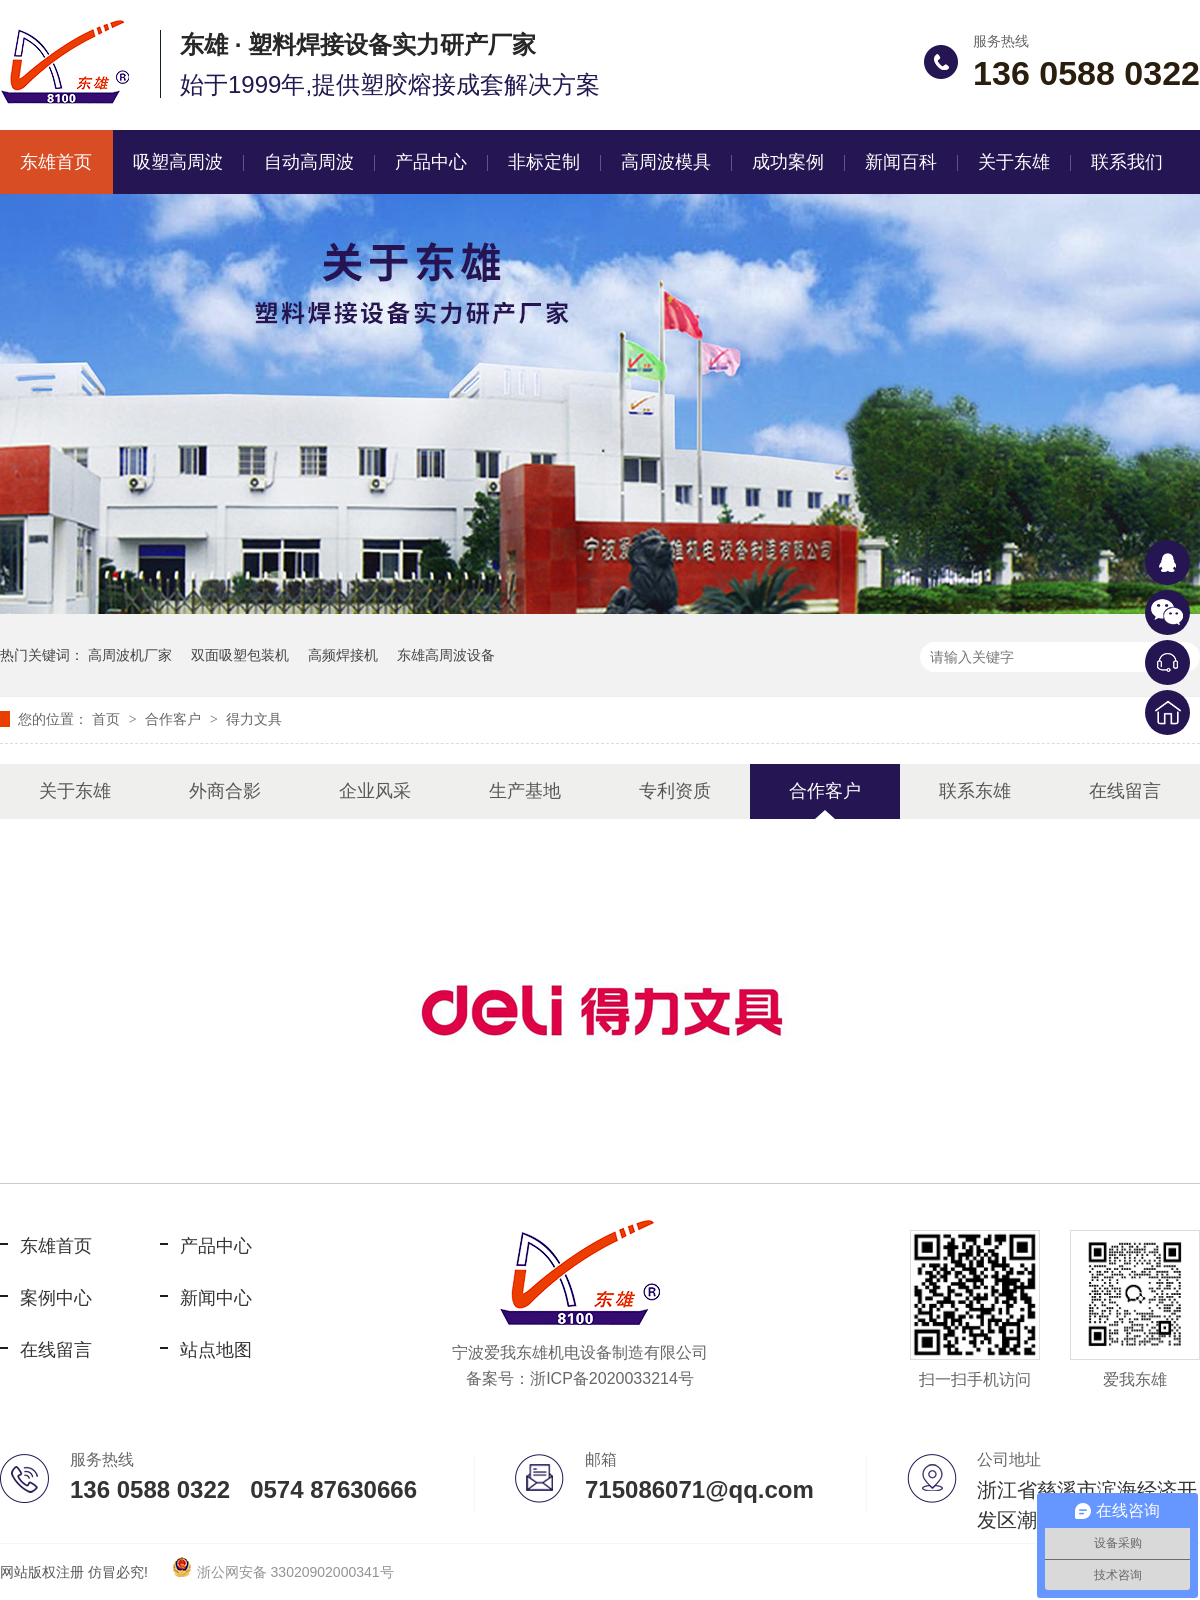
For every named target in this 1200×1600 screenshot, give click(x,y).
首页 (108, 719)
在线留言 (1125, 791)
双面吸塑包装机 (240, 655)
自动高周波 (309, 162)
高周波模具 (666, 162)
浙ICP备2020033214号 (612, 1378)
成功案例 (788, 162)
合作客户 (175, 719)
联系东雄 (975, 791)
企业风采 (375, 791)
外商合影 (225, 791)
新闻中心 (216, 1298)
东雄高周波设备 (446, 655)
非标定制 (544, 162)
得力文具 (254, 719)
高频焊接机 (343, 655)
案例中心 (56, 1298)
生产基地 (525, 791)
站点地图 (216, 1350)
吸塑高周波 (178, 162)
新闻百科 (901, 162)
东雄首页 (56, 1246)
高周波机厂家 (130, 655)
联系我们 (1127, 162)
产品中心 (431, 162)
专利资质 (675, 791)
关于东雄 (1014, 162)
